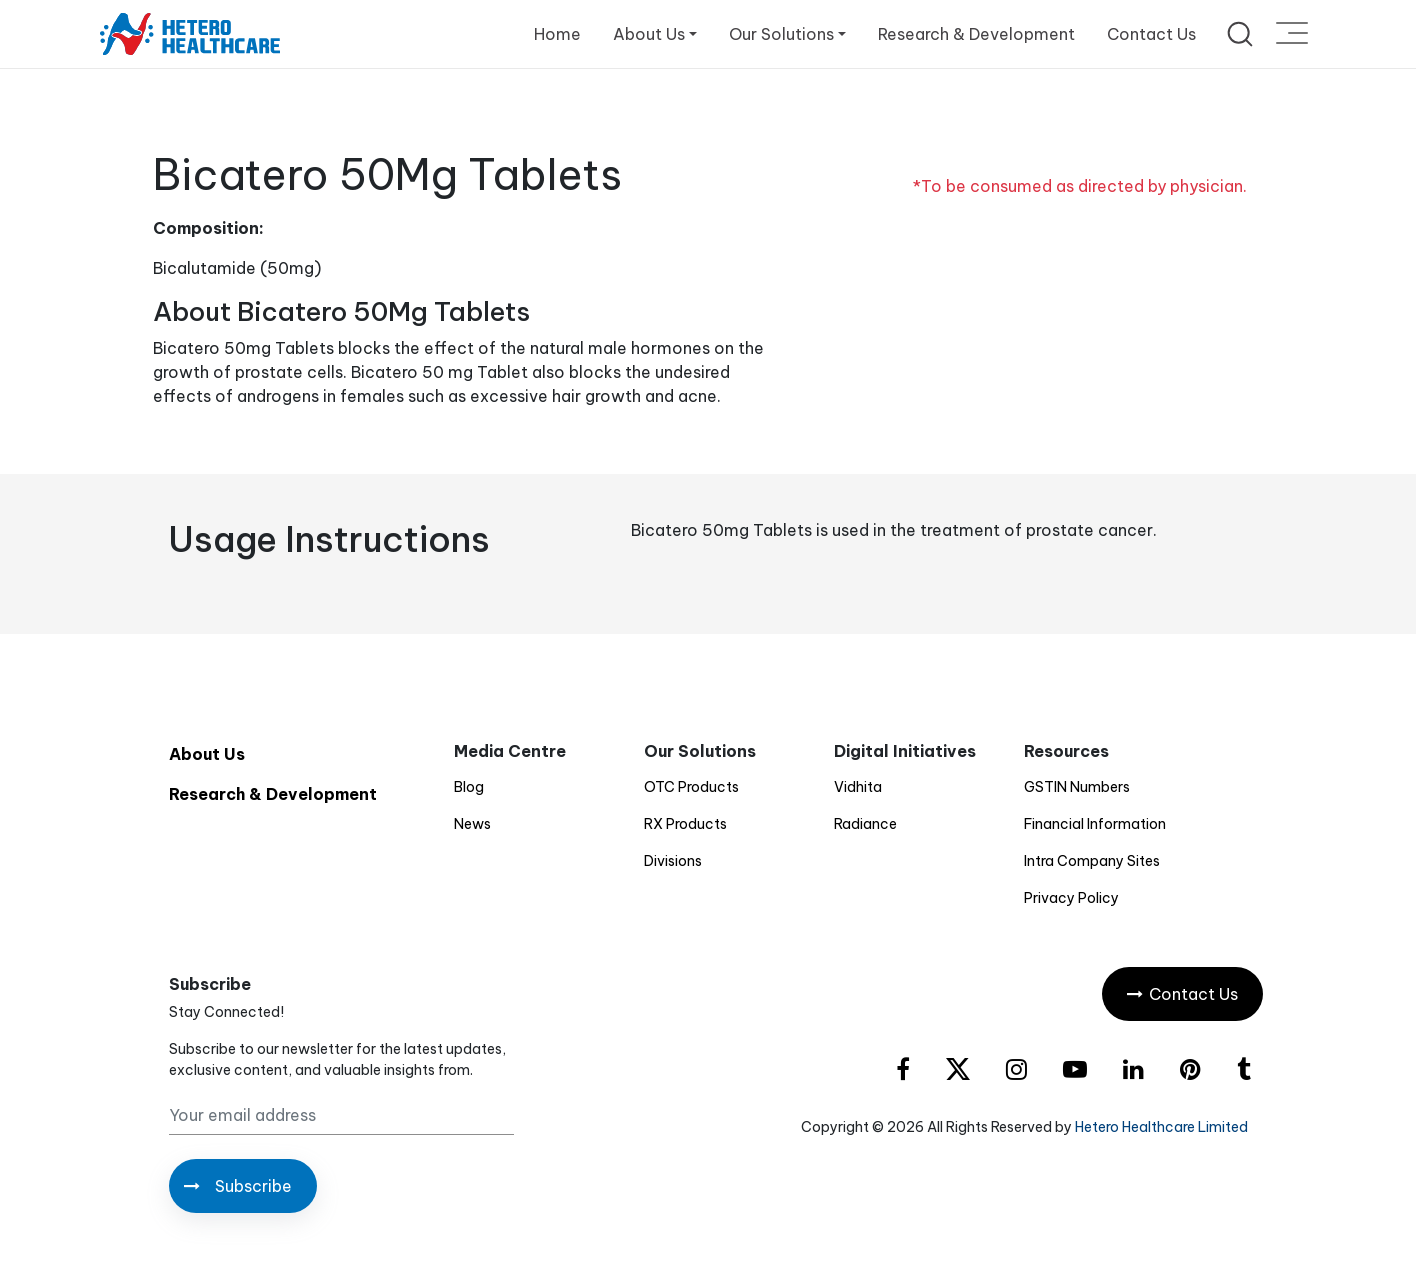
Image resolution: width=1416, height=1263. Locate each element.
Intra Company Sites (1092, 861)
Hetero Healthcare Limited (1161, 1127)
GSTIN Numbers (1077, 787)
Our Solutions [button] (781, 34)
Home (557, 34)
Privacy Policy (1071, 898)
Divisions (673, 861)
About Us (207, 754)
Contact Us (1151, 34)
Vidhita (858, 787)
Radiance (865, 824)
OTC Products (691, 787)
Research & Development (976, 34)
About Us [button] (649, 34)
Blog (469, 787)
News (472, 824)
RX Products (685, 824)
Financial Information (1095, 824)
